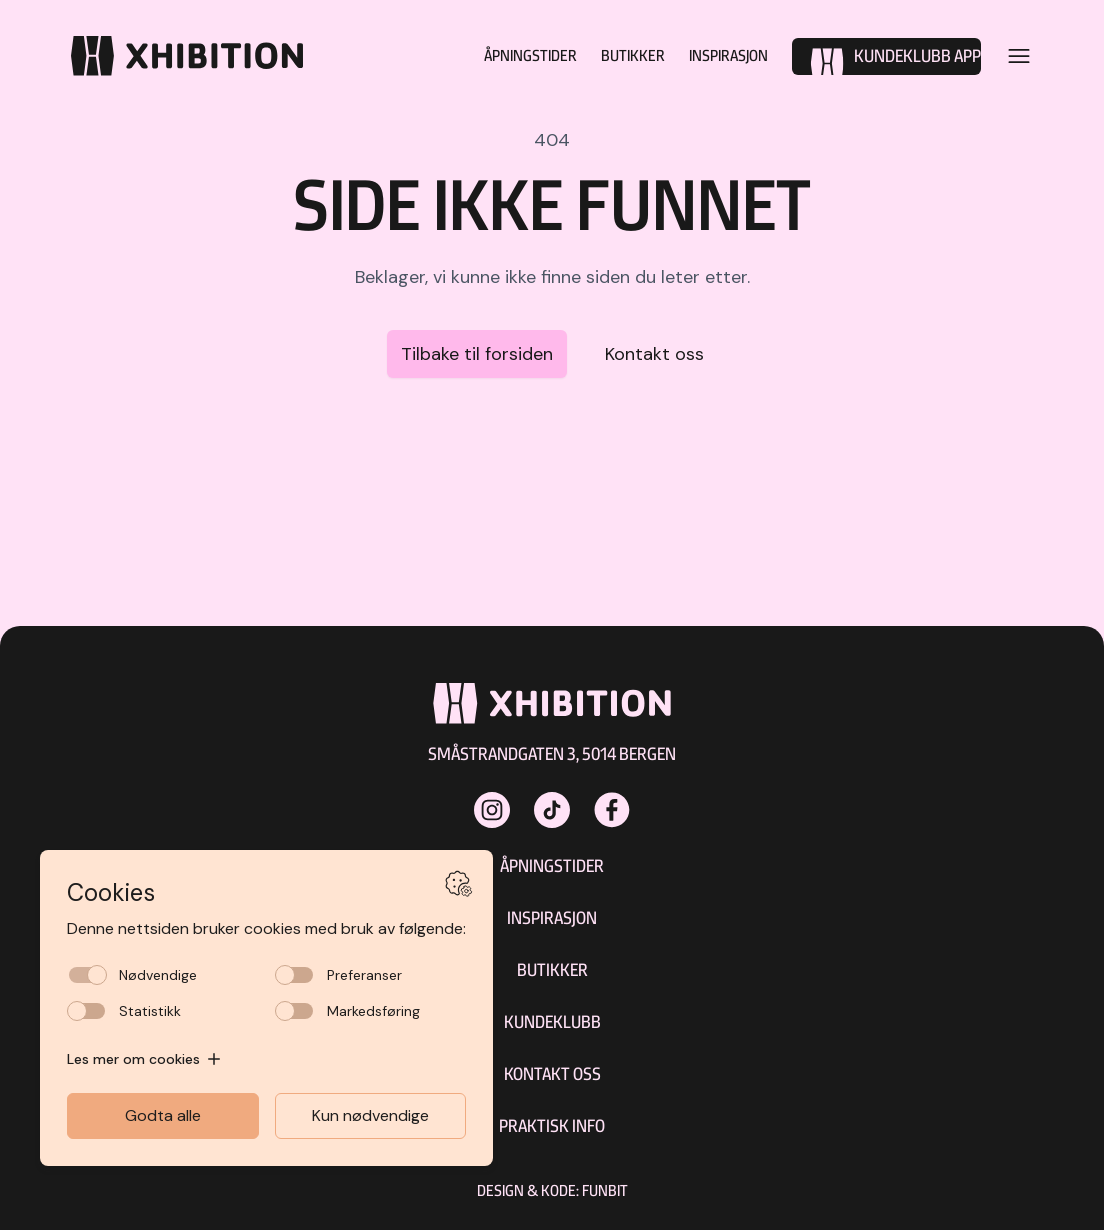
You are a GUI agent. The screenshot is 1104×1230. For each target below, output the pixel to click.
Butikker (618, 55)
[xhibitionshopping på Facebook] (612, 810)
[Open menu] (1019, 56)
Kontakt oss (654, 354)
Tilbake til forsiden (477, 354)
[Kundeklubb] (886, 56)
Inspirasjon (723, 55)
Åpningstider (507, 55)
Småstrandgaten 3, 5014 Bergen (552, 753)
